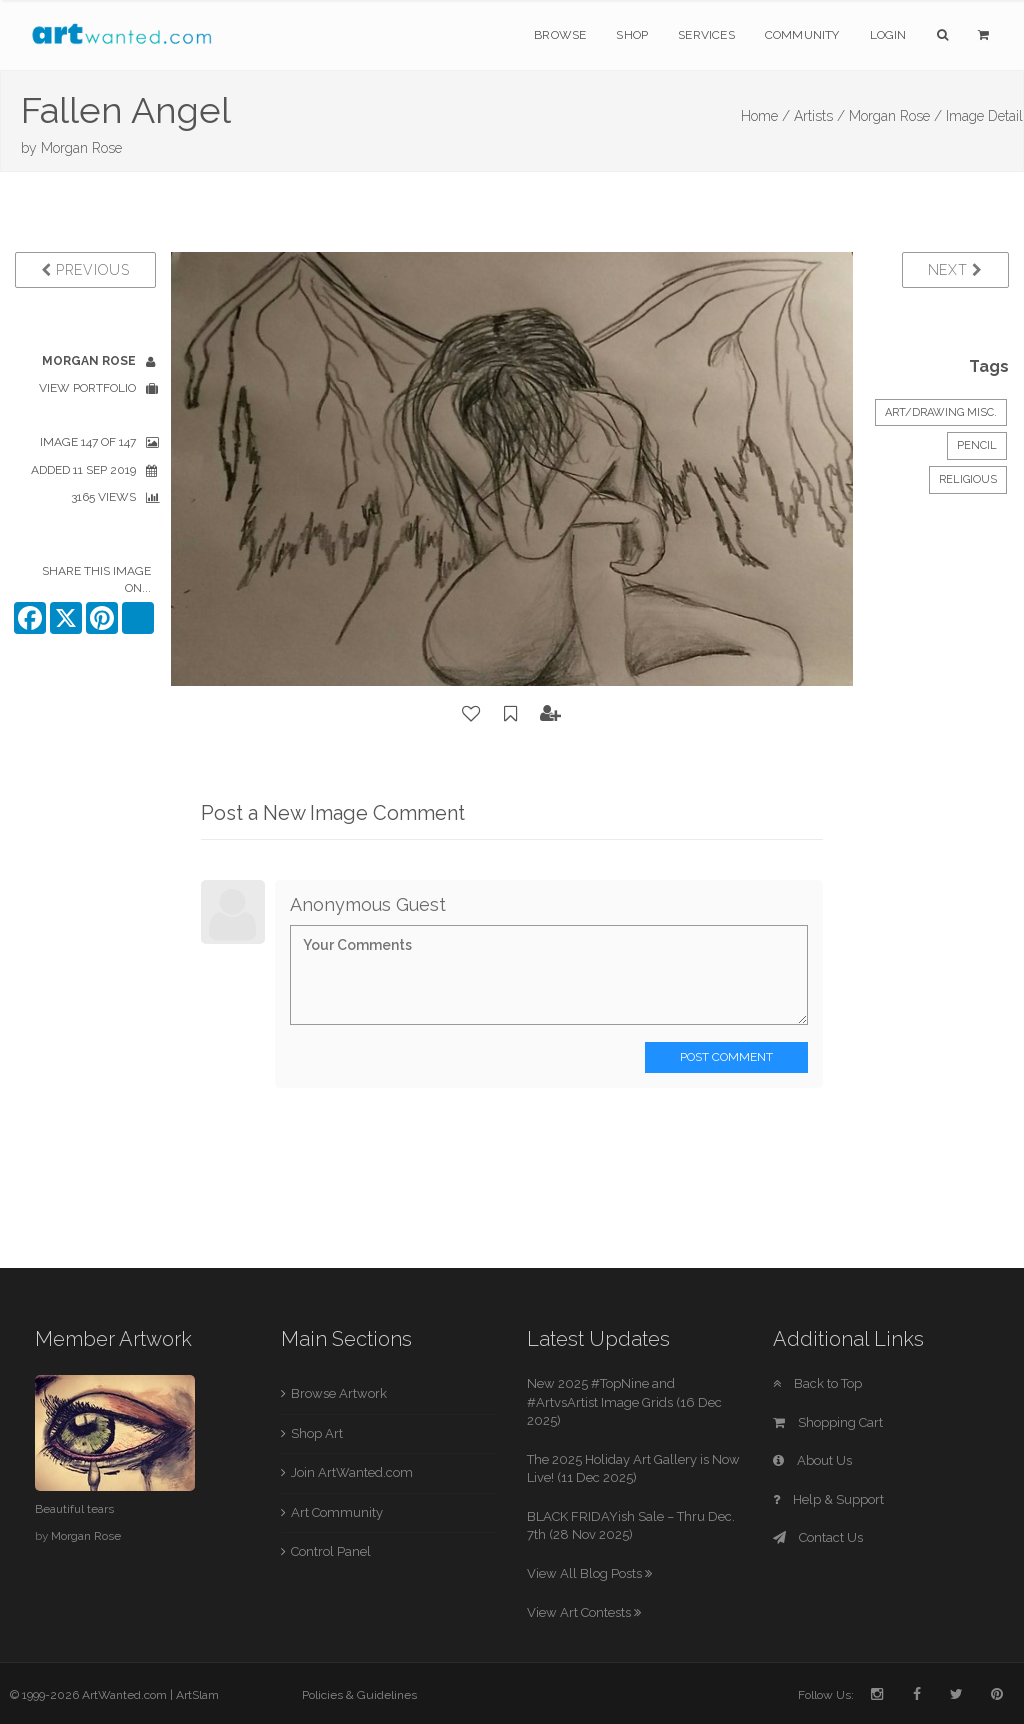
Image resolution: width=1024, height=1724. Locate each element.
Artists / (819, 116)
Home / (765, 116)
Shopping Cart (828, 1422)
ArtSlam (197, 1695)
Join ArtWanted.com (352, 1472)
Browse (560, 35)
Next (955, 270)
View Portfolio (87, 388)
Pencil (977, 445)
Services (706, 35)
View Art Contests (584, 1612)
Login (888, 35)
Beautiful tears (74, 1509)
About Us (812, 1460)
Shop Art (317, 1433)
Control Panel (331, 1551)
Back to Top (817, 1383)
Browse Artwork (339, 1393)
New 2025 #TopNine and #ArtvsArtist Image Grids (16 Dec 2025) (624, 1402)
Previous (85, 270)
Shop (632, 35)
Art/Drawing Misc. (941, 412)
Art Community (337, 1512)
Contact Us (818, 1537)
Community (802, 35)
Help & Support (828, 1499)
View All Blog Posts (589, 1573)
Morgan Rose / (895, 116)
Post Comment (726, 1057)
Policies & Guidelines (359, 1695)
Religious (968, 479)
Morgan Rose (81, 148)
